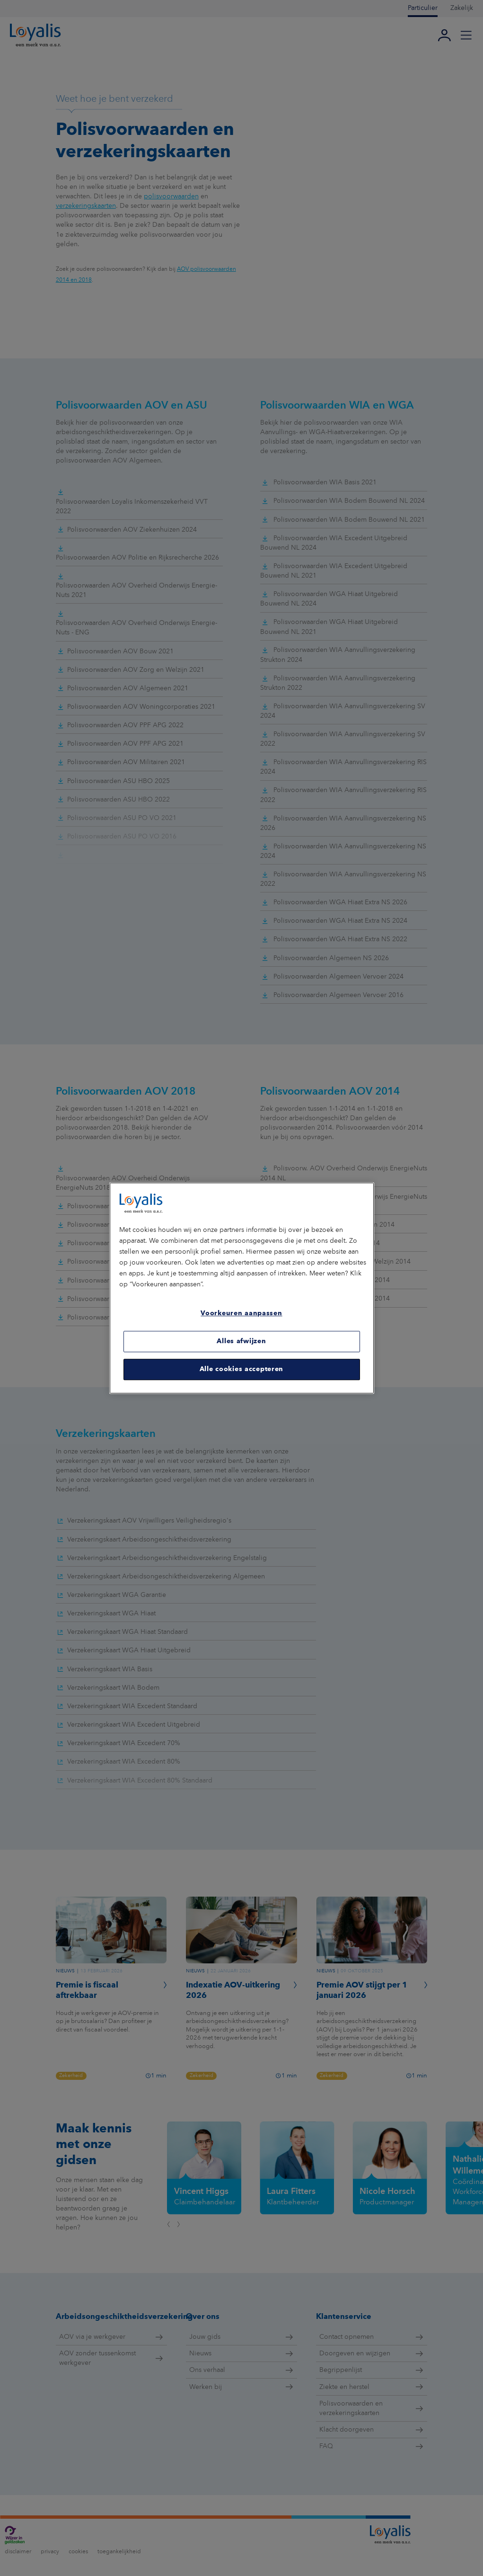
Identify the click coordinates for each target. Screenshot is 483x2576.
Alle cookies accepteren (241, 1369)
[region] (241, 1288)
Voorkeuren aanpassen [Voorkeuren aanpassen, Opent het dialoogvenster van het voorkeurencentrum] (241, 1313)
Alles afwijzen (241, 1341)
